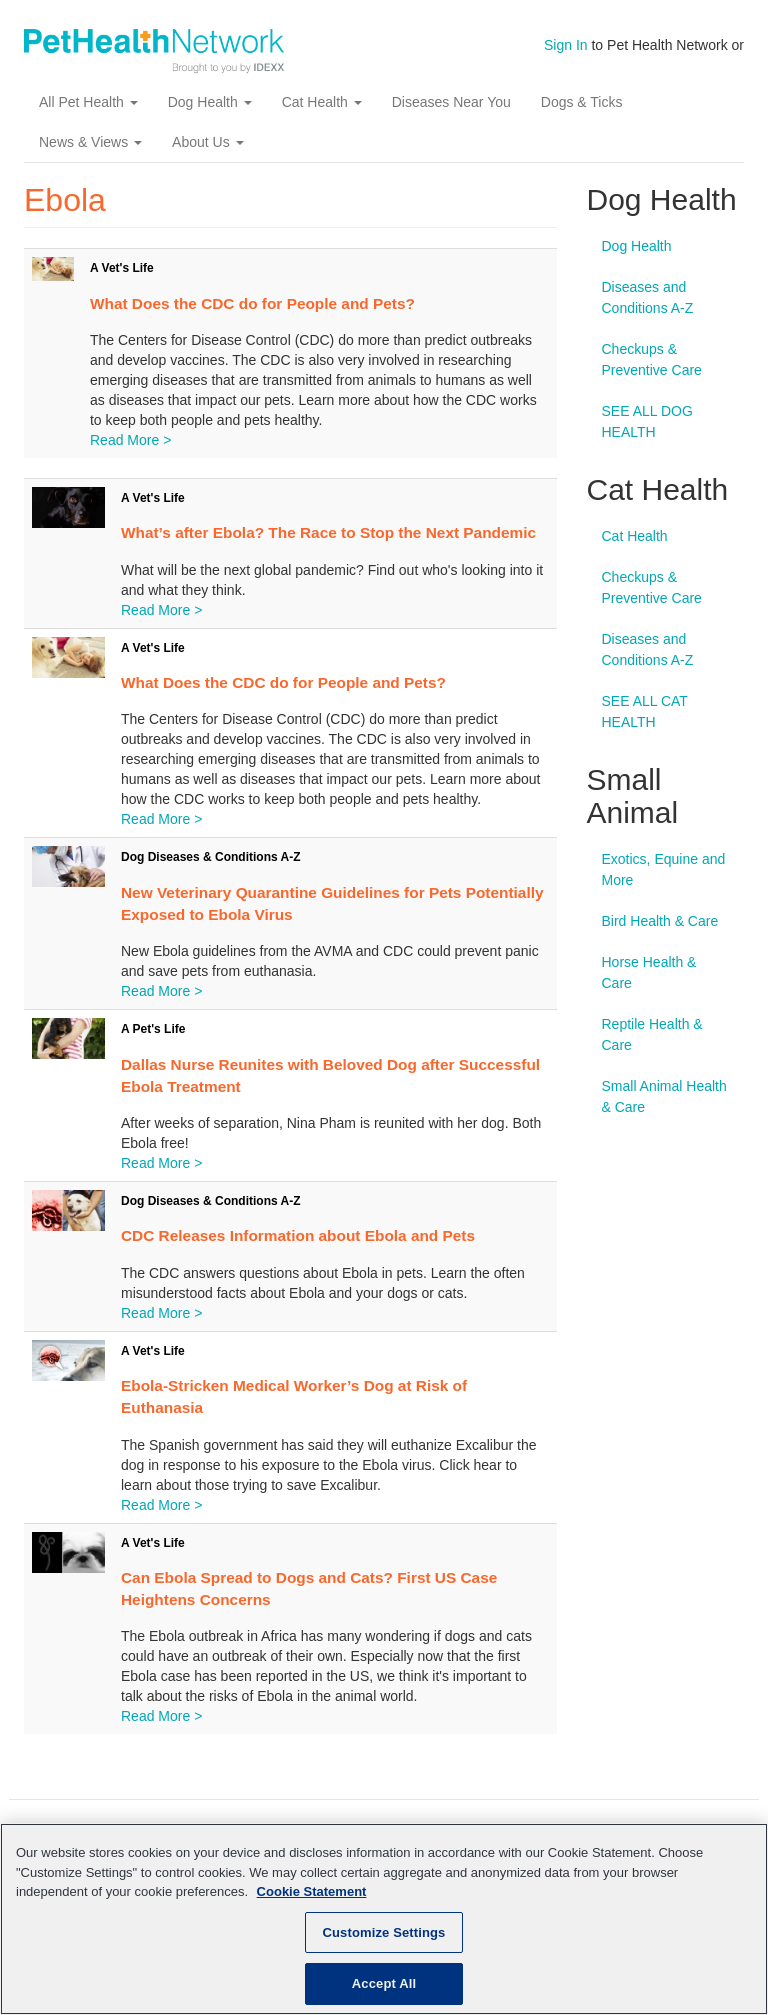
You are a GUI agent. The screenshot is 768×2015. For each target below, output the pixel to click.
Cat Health (322, 102)
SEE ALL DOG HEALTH (647, 421)
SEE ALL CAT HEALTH (645, 711)
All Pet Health (88, 102)
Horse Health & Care (649, 972)
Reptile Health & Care (652, 1034)
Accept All (384, 1983)
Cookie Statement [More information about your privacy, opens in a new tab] (312, 1891)
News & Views (90, 142)
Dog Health (210, 102)
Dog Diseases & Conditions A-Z (211, 857)
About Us (207, 142)
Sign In (566, 45)
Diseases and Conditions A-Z (648, 297)
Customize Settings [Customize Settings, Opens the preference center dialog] (384, 1932)
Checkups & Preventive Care (652, 359)
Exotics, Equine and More (664, 869)
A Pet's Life (153, 1029)
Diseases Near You (451, 102)
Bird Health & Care (660, 921)
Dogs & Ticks (582, 102)
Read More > (130, 440)
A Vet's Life (122, 268)
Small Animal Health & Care (664, 1096)
